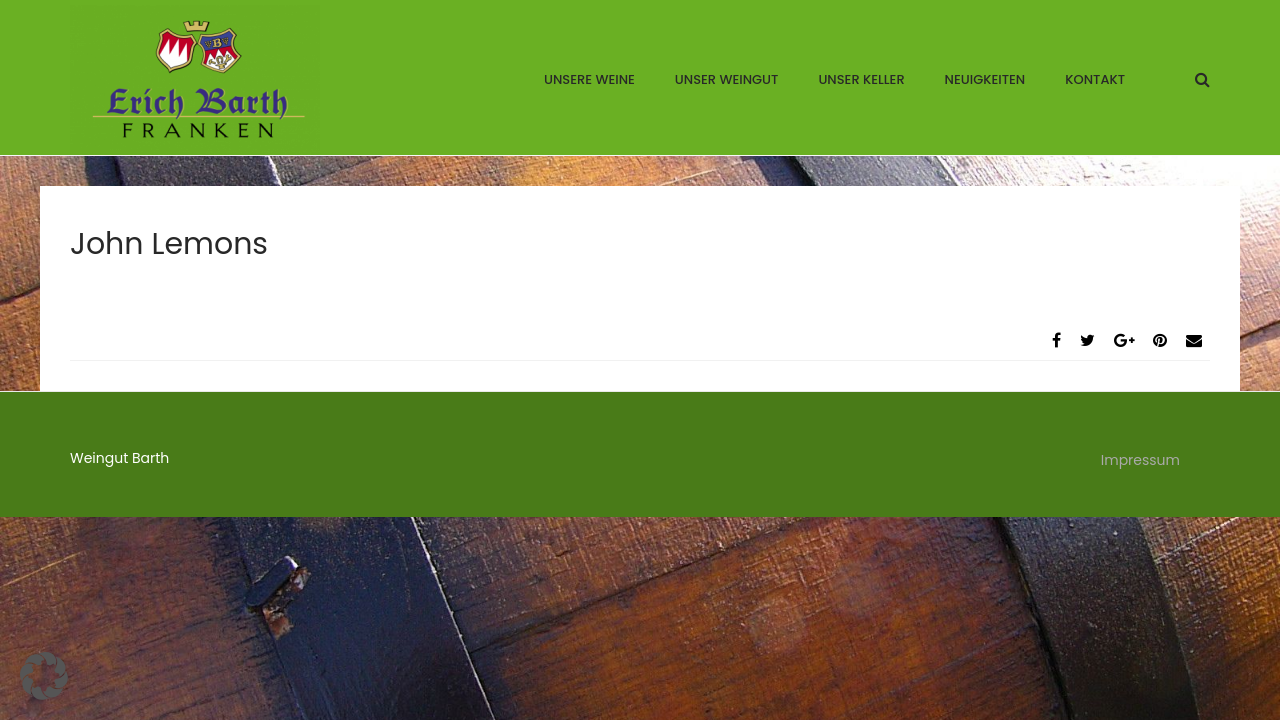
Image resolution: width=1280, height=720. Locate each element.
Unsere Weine (589, 79)
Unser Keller (861, 79)
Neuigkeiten (985, 79)
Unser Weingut (727, 79)
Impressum (1140, 460)
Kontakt (1095, 79)
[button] (44, 676)
